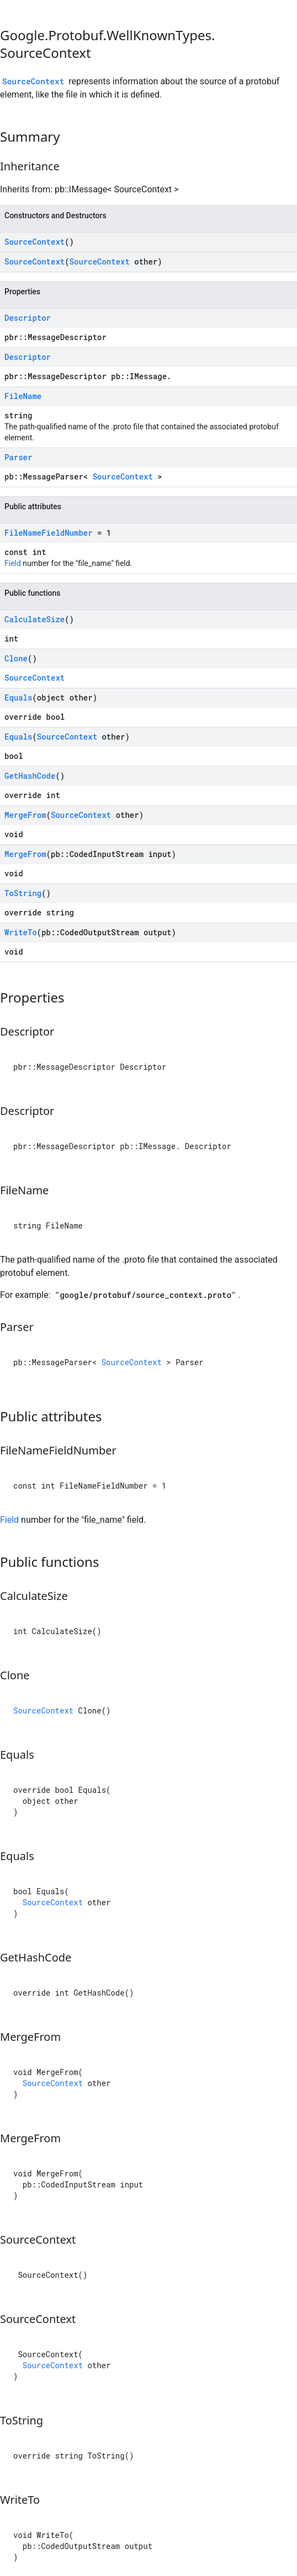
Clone (16, 658)
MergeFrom (25, 815)
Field (12, 563)
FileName (22, 396)
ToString (22, 893)
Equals (18, 697)
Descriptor (27, 317)
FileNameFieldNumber (48, 532)
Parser (18, 457)
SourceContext (33, 81)
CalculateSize (34, 619)
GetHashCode (29, 775)
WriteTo (20, 932)
